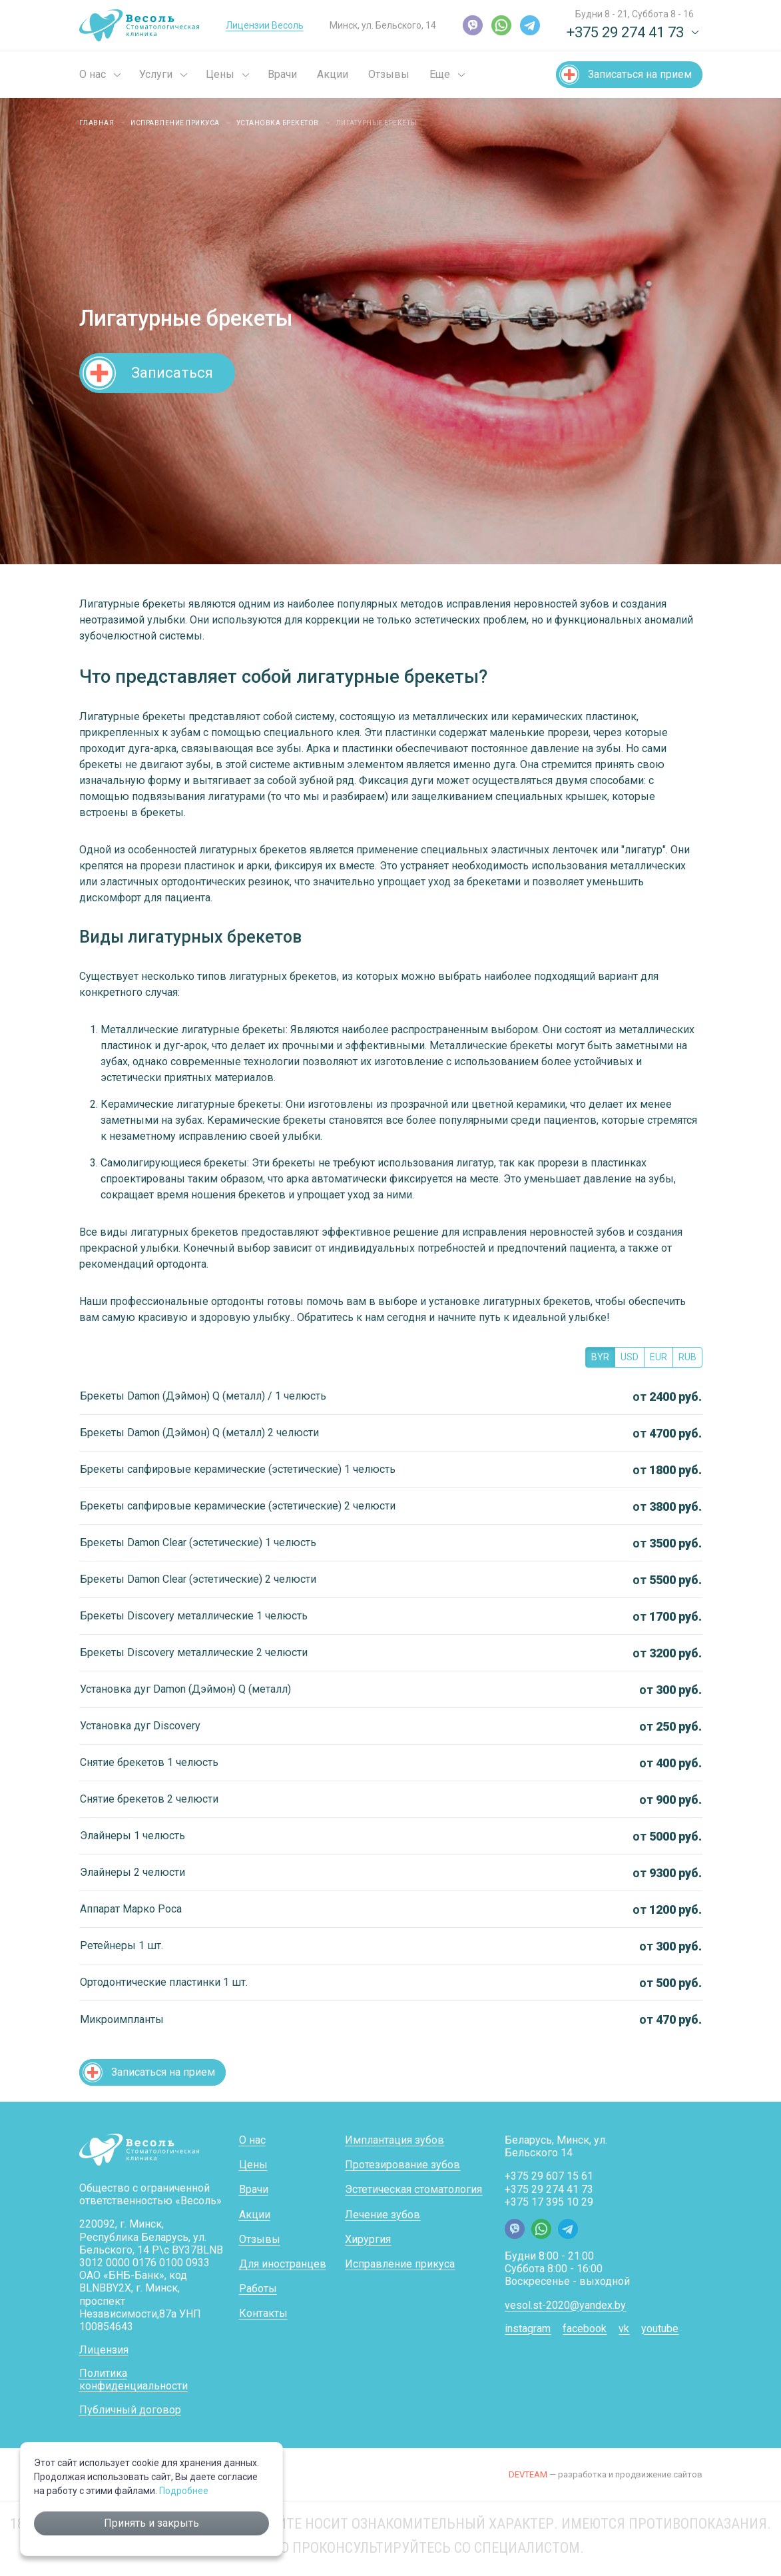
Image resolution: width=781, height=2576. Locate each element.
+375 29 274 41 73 (549, 2189)
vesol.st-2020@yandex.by (565, 2305)
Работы (258, 2288)
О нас (92, 74)
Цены (220, 74)
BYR (600, 1357)
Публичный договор (130, 2409)
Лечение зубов (382, 2214)
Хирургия (368, 2239)
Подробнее (183, 2490)
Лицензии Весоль (265, 25)
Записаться (172, 372)
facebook (585, 2328)
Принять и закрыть (151, 2523)
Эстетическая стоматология (413, 2189)
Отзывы (388, 74)
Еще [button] (439, 74)
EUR (658, 1357)
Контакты (263, 2313)
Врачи (282, 74)
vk (624, 2328)
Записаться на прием (640, 74)
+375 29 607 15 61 (549, 2176)
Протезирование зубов (402, 2164)
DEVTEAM (528, 2474)
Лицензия (104, 2350)
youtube (659, 2328)
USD (630, 1357)
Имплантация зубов (394, 2140)
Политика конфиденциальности (133, 2379)
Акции (332, 74)
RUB (687, 1357)
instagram (528, 2328)
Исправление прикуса (400, 2264)
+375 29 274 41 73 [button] (625, 32)
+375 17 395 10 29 (549, 2202)
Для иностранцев (282, 2264)
